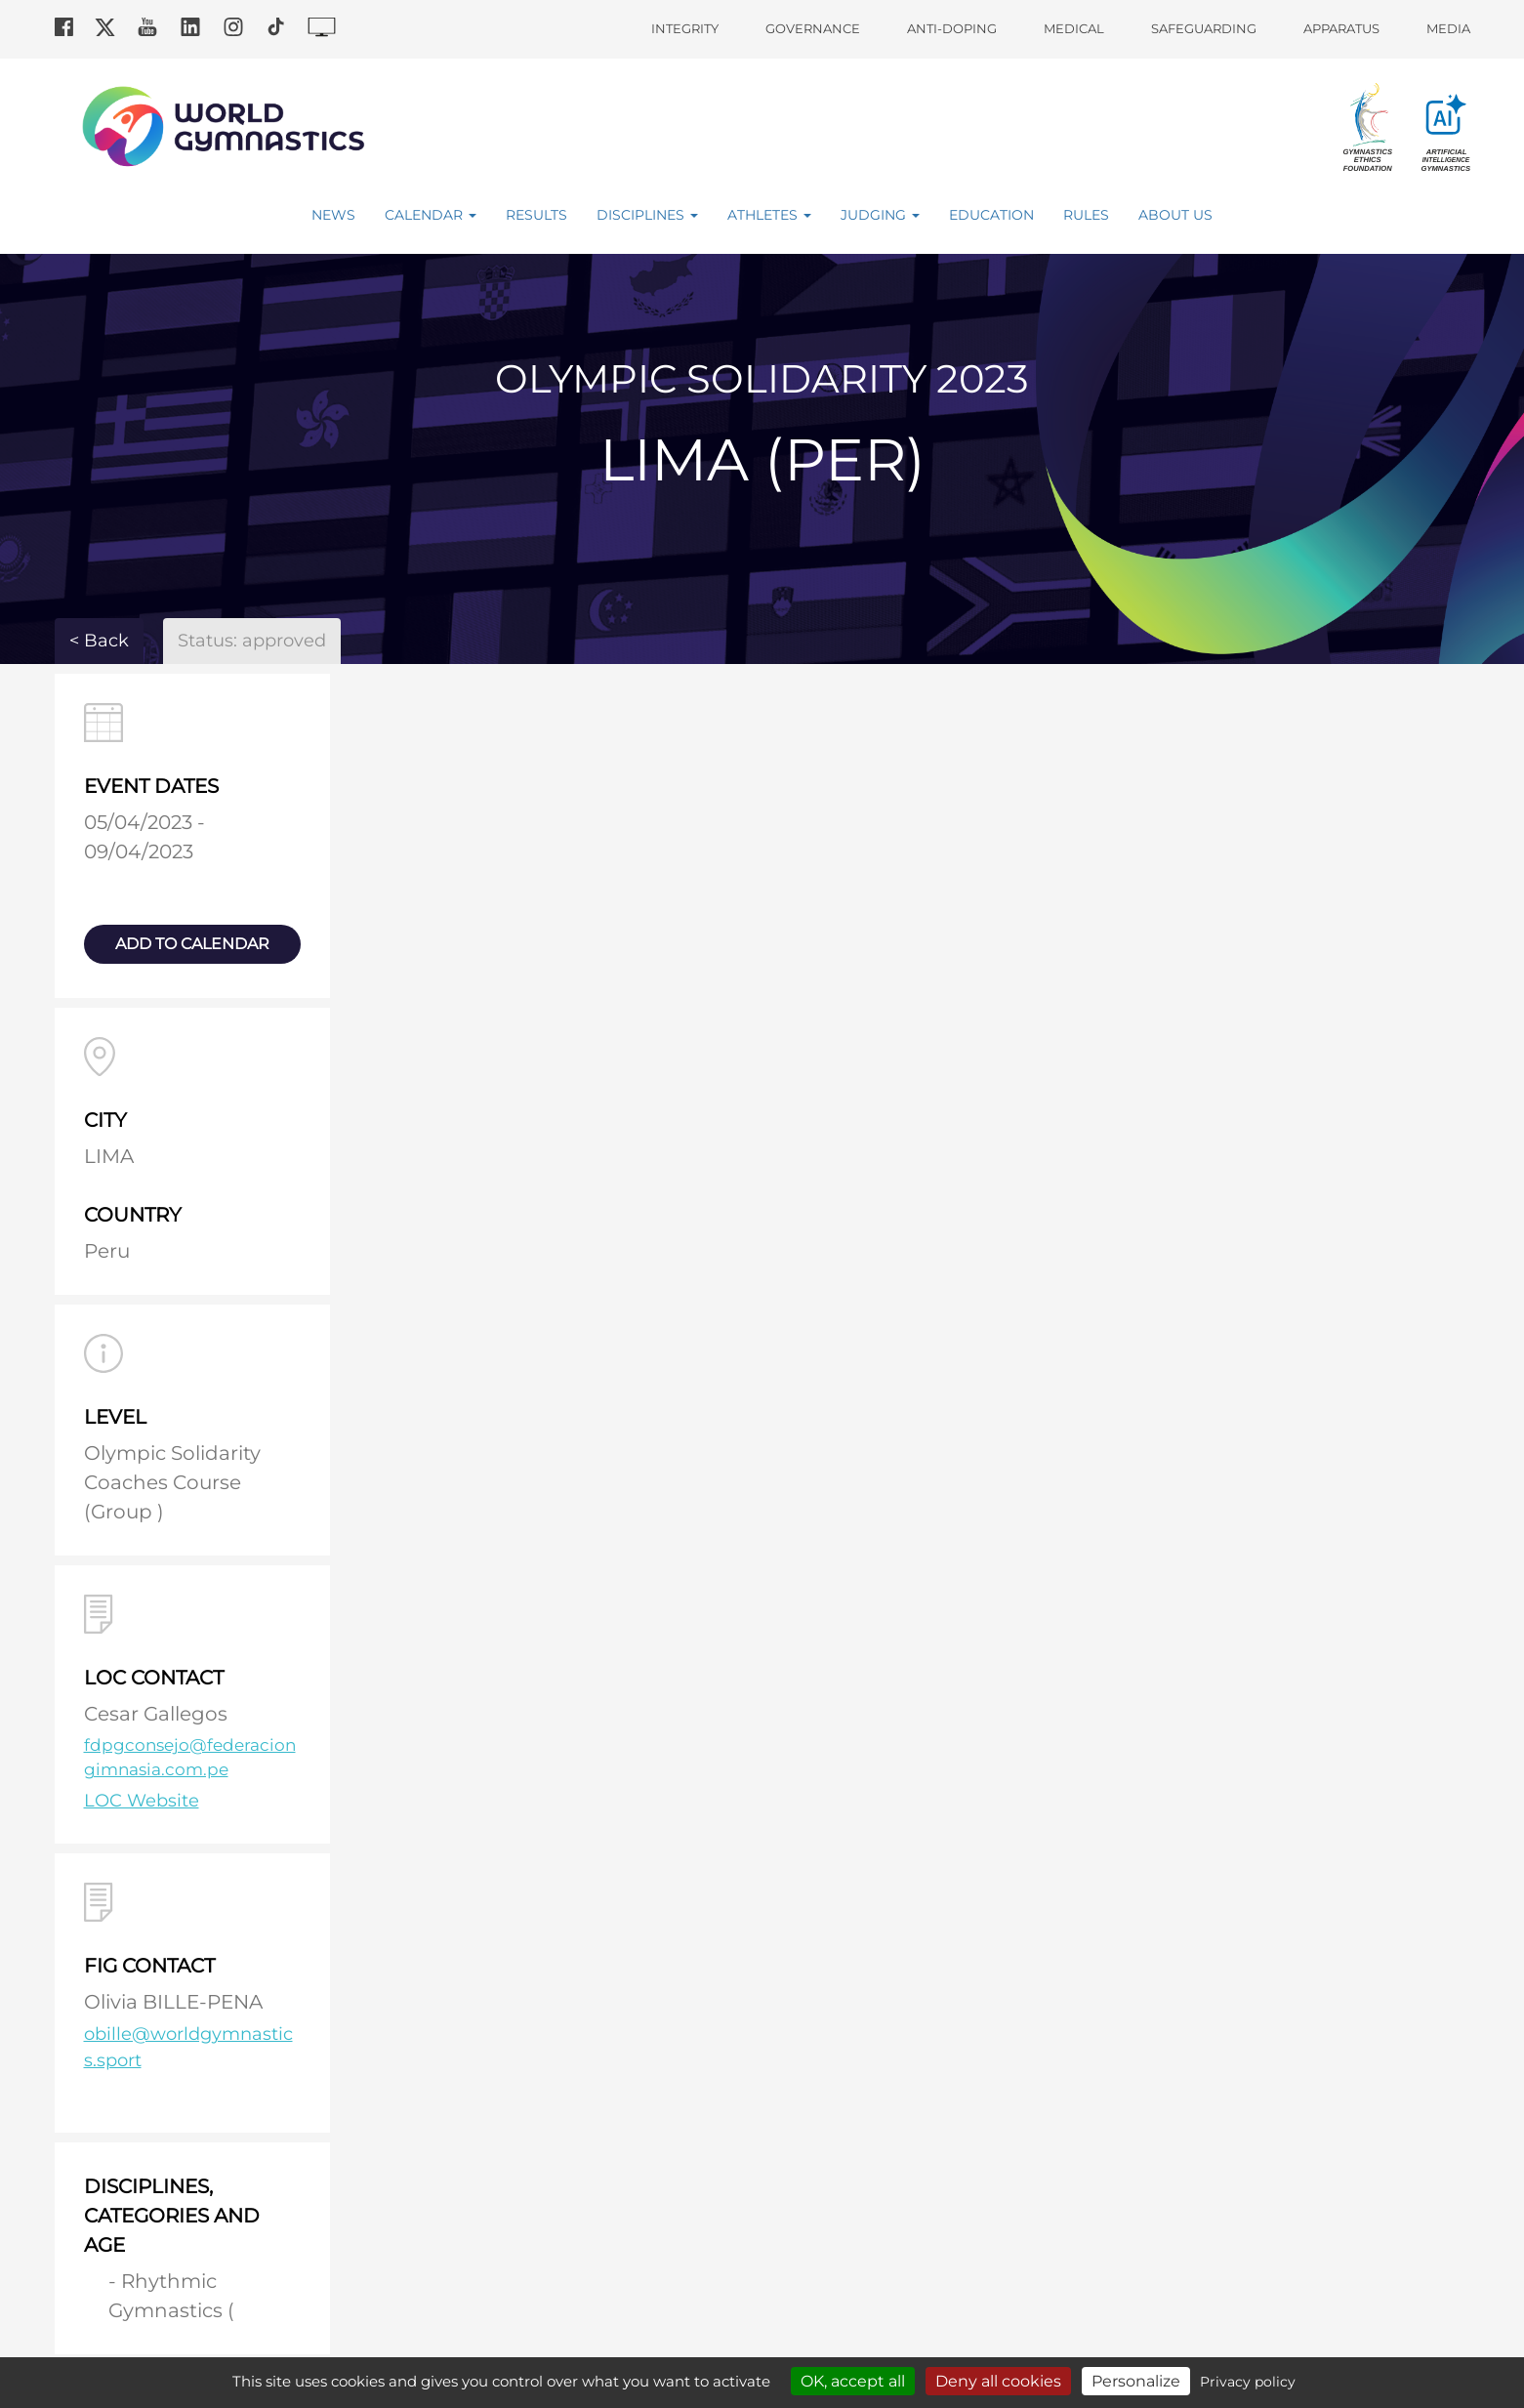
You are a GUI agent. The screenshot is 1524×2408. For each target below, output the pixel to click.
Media (1448, 28)
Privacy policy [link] (1248, 2381)
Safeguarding (1203, 28)
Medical (1074, 28)
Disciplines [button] (647, 215)
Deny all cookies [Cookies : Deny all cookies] (998, 2381)
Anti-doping (952, 28)
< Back (99, 640)
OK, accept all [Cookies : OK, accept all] (853, 2381)
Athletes (769, 215)
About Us (1175, 215)
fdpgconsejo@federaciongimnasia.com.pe (190, 1757)
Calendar (430, 215)
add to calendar (192, 943)
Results (536, 215)
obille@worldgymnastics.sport (188, 2047)
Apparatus (1341, 28)
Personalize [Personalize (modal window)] (1136, 2381)
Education (991, 215)
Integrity (685, 28)
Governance (812, 28)
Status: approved (252, 640)
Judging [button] (880, 215)
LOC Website (141, 1800)
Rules (1086, 215)
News (333, 215)
